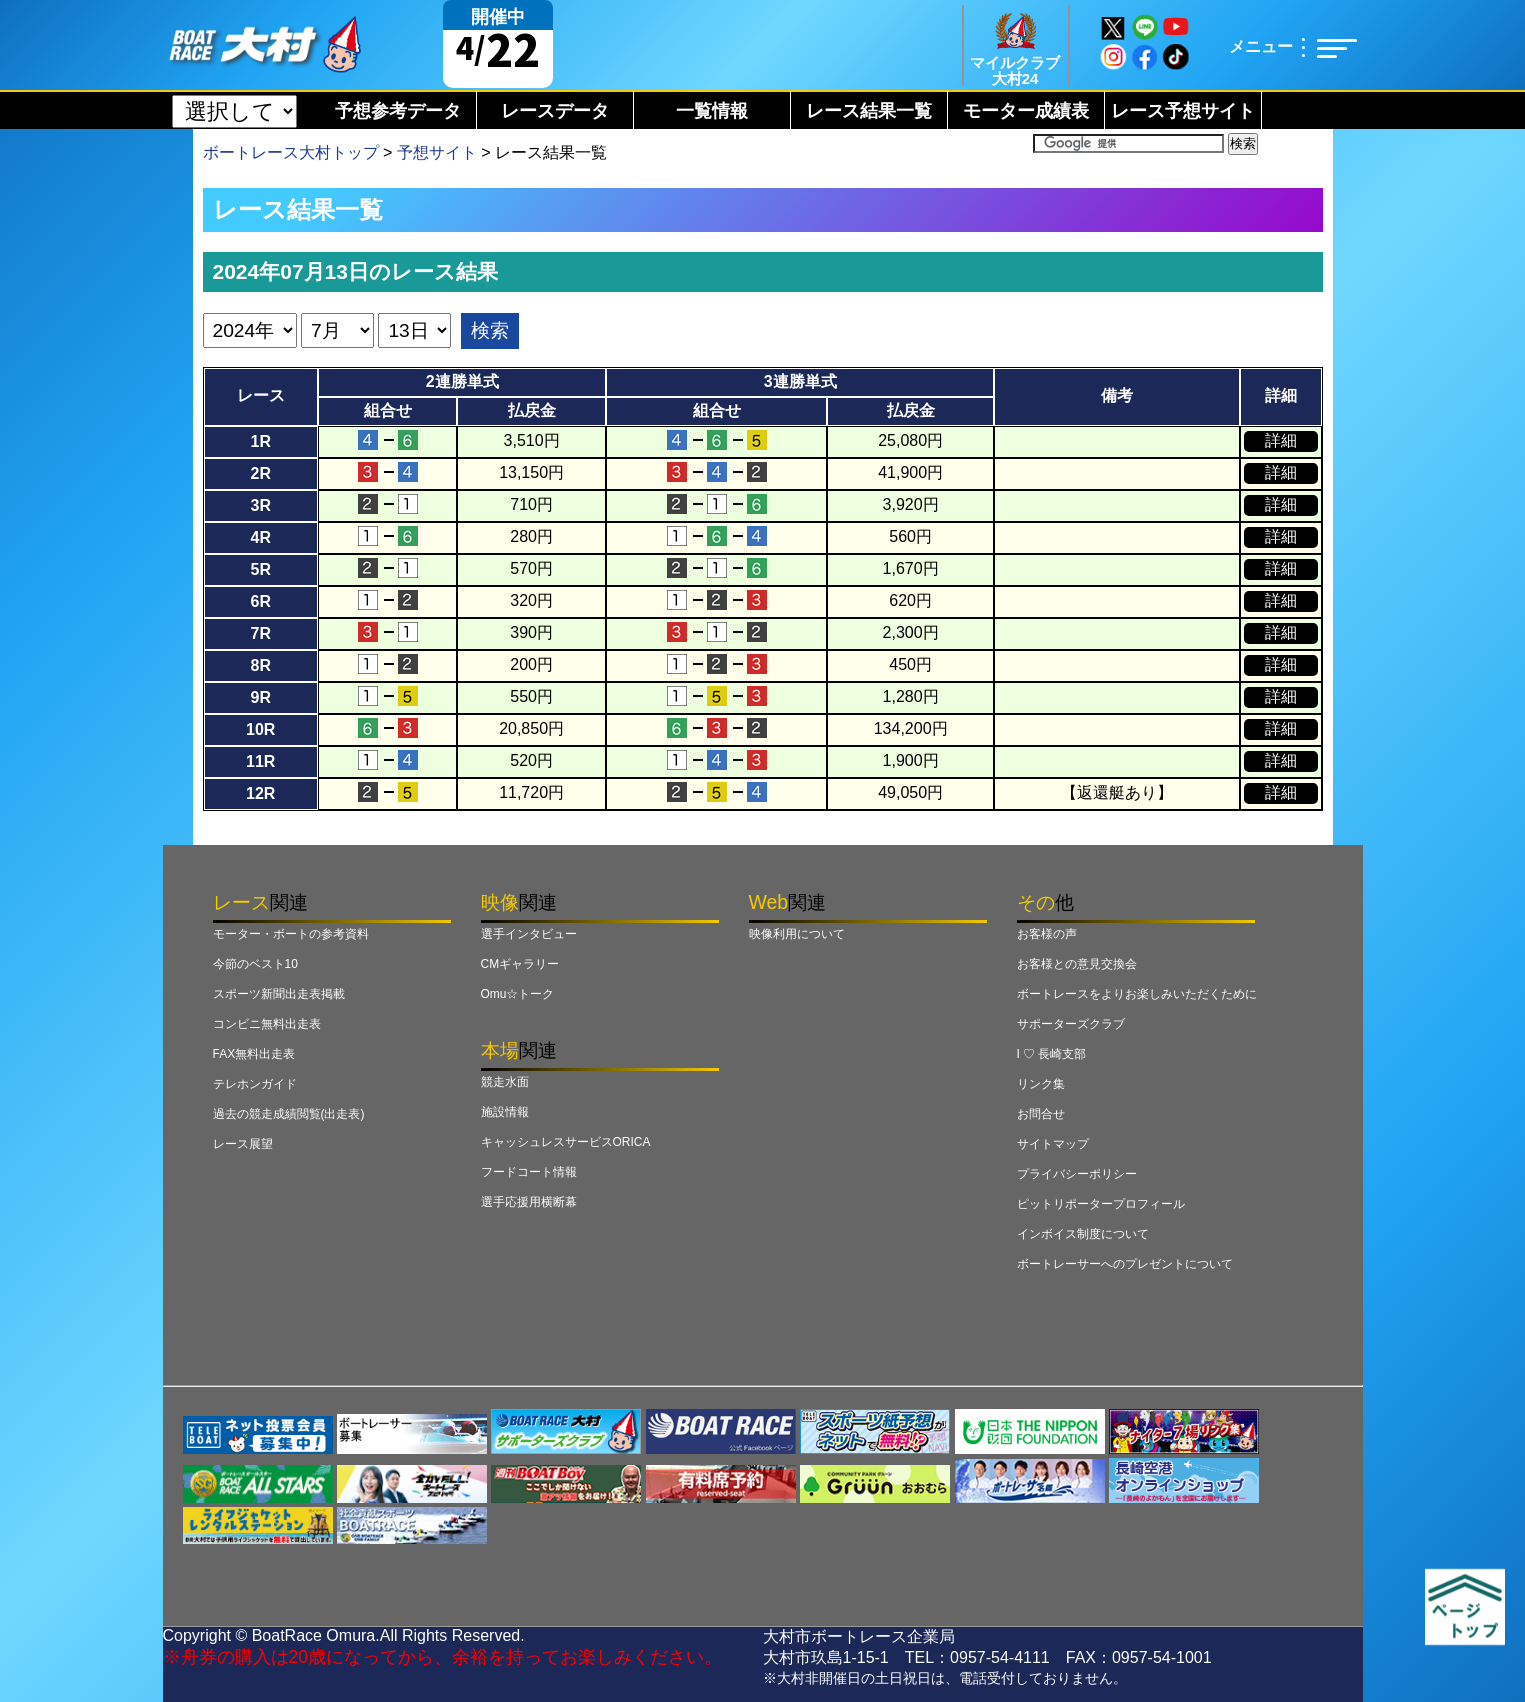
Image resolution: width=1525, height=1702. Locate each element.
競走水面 (505, 1082)
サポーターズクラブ (1071, 1024)
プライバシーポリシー (1077, 1174)
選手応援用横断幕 (529, 1202)
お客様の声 (1047, 934)
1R (261, 441)
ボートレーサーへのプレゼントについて (1125, 1264)
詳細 (1281, 440)
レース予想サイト (1183, 111)
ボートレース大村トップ (291, 152)
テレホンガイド (255, 1084)
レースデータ (555, 111)
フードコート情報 (529, 1172)
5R (261, 569)
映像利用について (797, 934)
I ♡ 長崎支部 (1052, 1054)
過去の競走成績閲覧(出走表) (289, 1114)
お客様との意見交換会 (1077, 964)
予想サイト (437, 152)
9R (261, 697)
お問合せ (1041, 1114)
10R (260, 729)
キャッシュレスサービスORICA (566, 1142)
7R (261, 633)
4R (261, 537)
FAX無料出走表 (254, 1054)
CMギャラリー (520, 964)
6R (261, 601)
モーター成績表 (1026, 111)
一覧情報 (712, 111)
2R (261, 473)
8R (261, 665)
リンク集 (1041, 1084)
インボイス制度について (1083, 1234)
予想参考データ (398, 111)
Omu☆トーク (518, 994)
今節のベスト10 (255, 964)
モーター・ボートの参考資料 (291, 934)
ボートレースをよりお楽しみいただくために (1137, 994)
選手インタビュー (529, 934)
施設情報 (505, 1112)
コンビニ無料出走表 (267, 1024)
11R (260, 761)
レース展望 (243, 1144)
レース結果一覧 (869, 111)
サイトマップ (1053, 1144)
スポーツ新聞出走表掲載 (279, 994)
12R (260, 793)
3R (261, 505)
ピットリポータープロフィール (1101, 1204)
